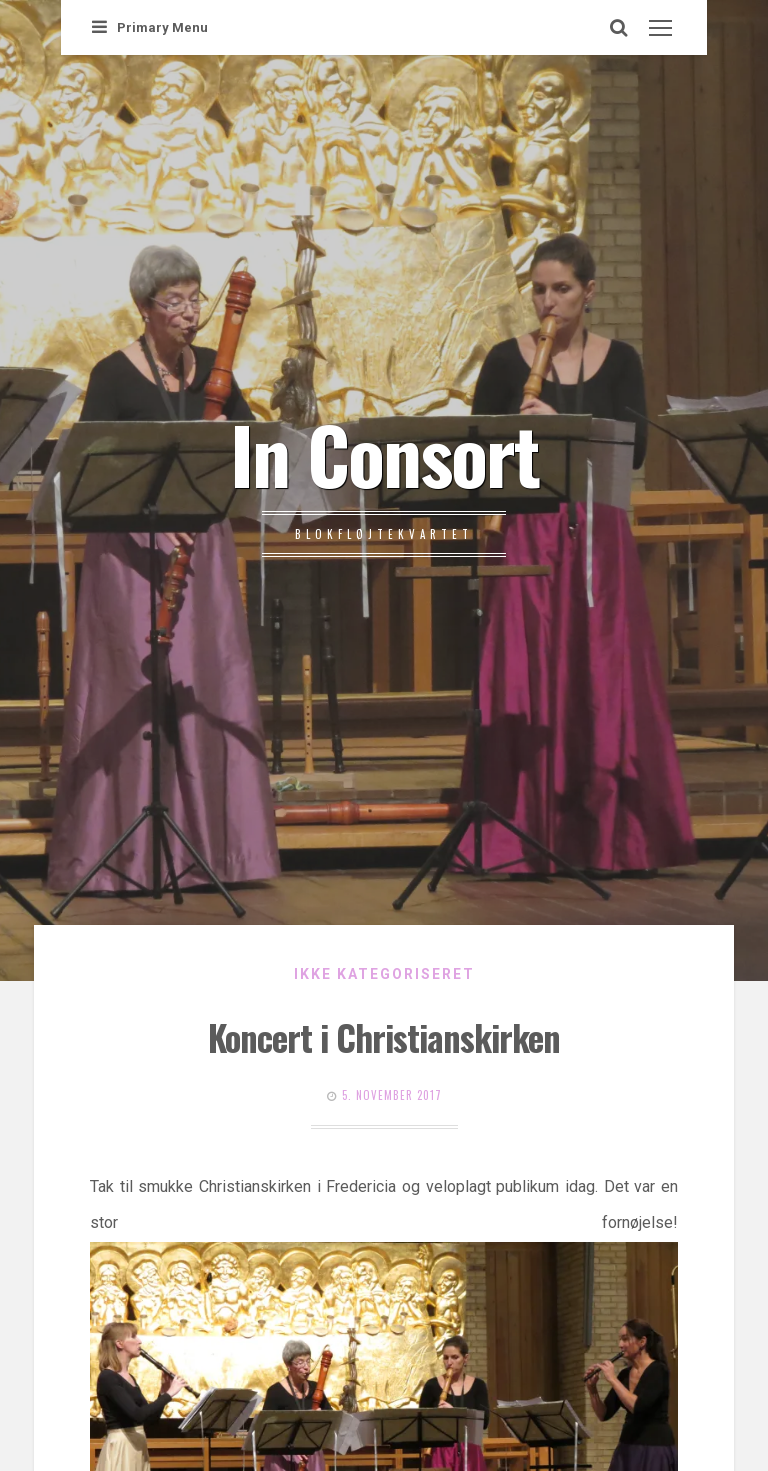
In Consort (384, 453)
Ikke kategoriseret (384, 974)
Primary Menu (150, 27)
